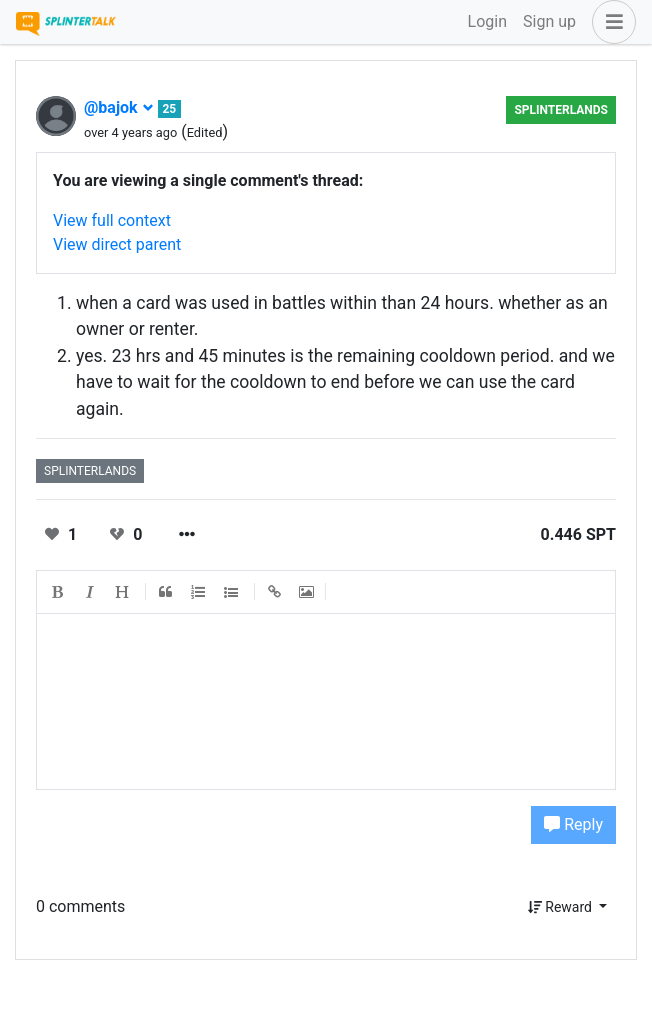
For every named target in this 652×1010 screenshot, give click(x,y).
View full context (112, 220)
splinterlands (561, 110)
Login (487, 21)
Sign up (549, 21)
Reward (562, 907)
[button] (610, 22)
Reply (573, 824)
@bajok (119, 107)
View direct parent (117, 244)
